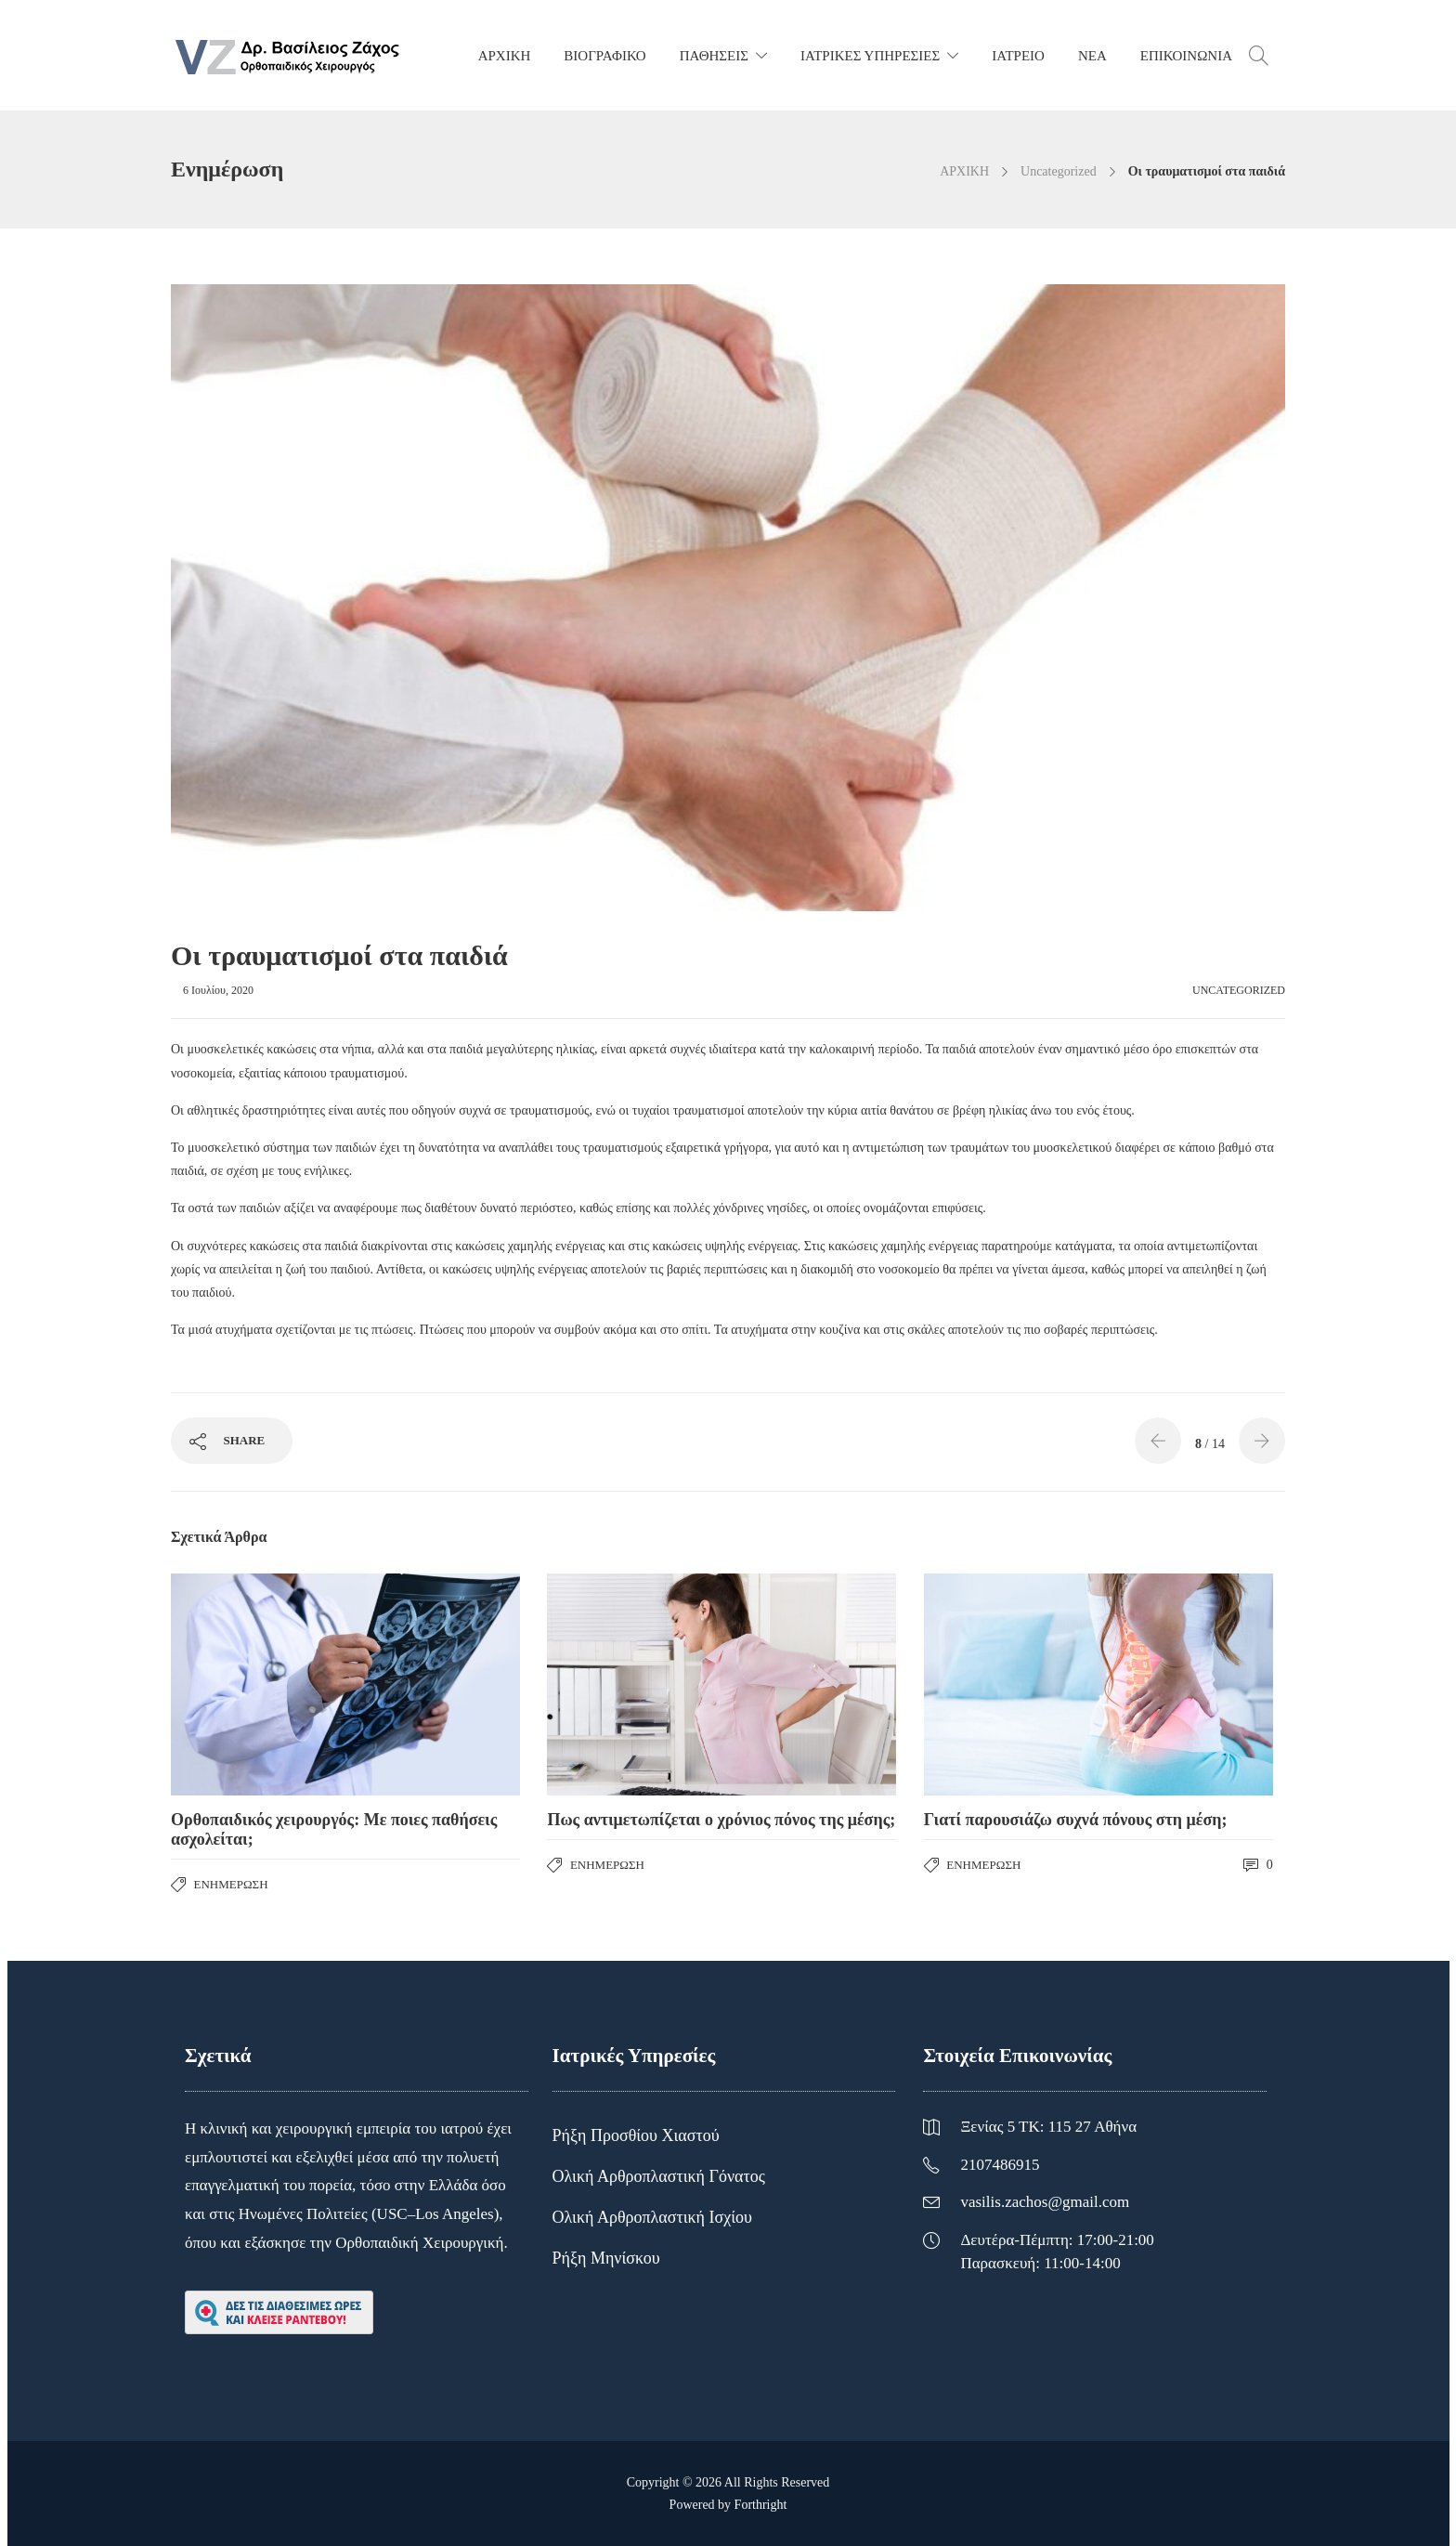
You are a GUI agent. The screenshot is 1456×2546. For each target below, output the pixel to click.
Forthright (760, 2505)
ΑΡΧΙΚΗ (964, 171)
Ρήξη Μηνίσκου (606, 2258)
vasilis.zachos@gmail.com (1044, 2202)
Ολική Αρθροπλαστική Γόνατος (658, 2176)
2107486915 (999, 2165)
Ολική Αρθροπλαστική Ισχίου (652, 2217)
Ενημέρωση (231, 1884)
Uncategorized (1058, 171)
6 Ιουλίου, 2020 (218, 990)
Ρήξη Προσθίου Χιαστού (636, 2135)
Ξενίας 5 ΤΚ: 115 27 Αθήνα (1048, 2126)
